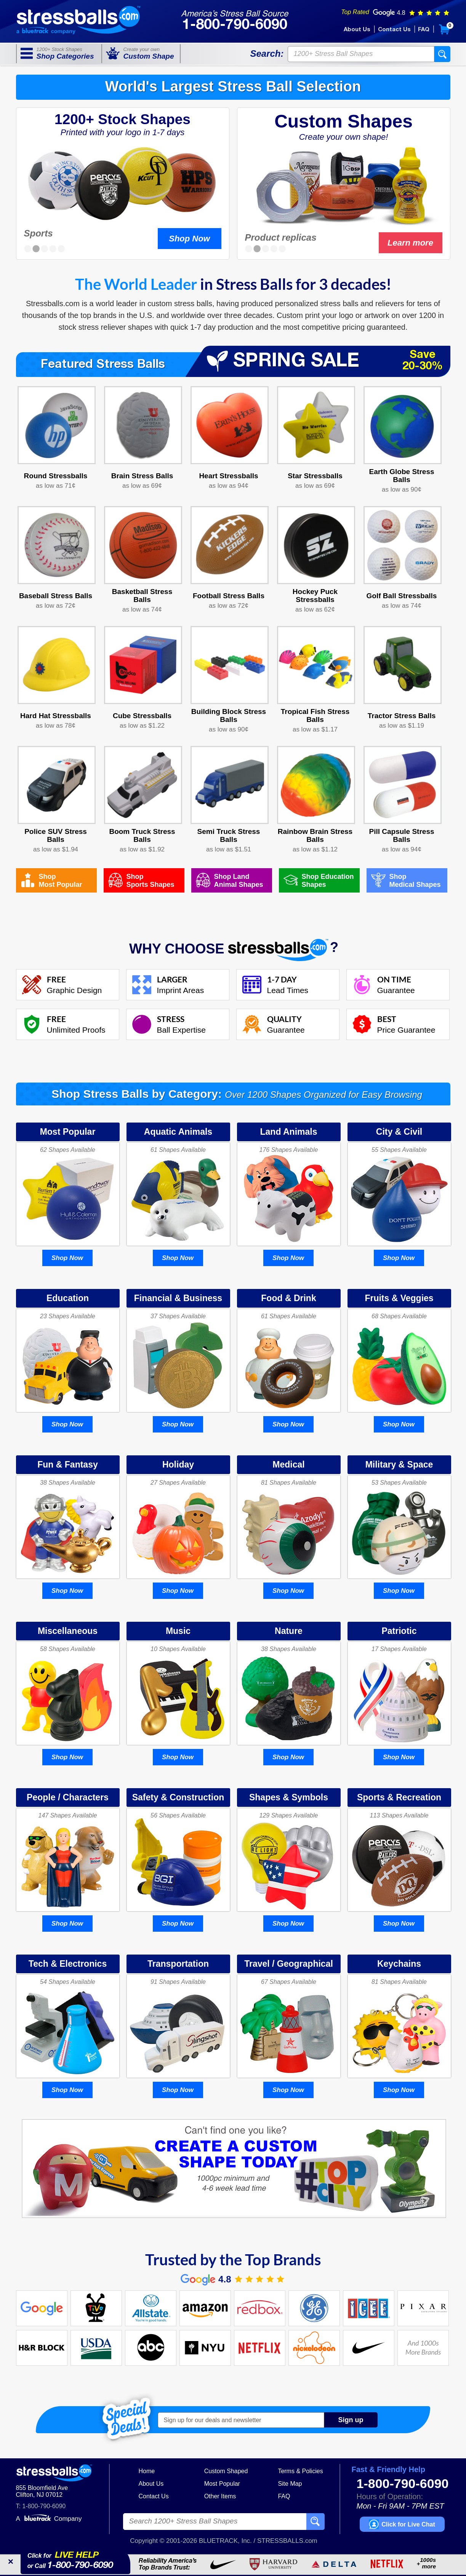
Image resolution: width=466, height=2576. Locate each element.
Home (147, 2471)
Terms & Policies (300, 2471)
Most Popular (222, 2483)
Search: (266, 53)
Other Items (220, 2496)
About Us (357, 29)
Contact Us (394, 29)
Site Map (290, 2483)
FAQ (423, 29)
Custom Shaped (226, 2471)
